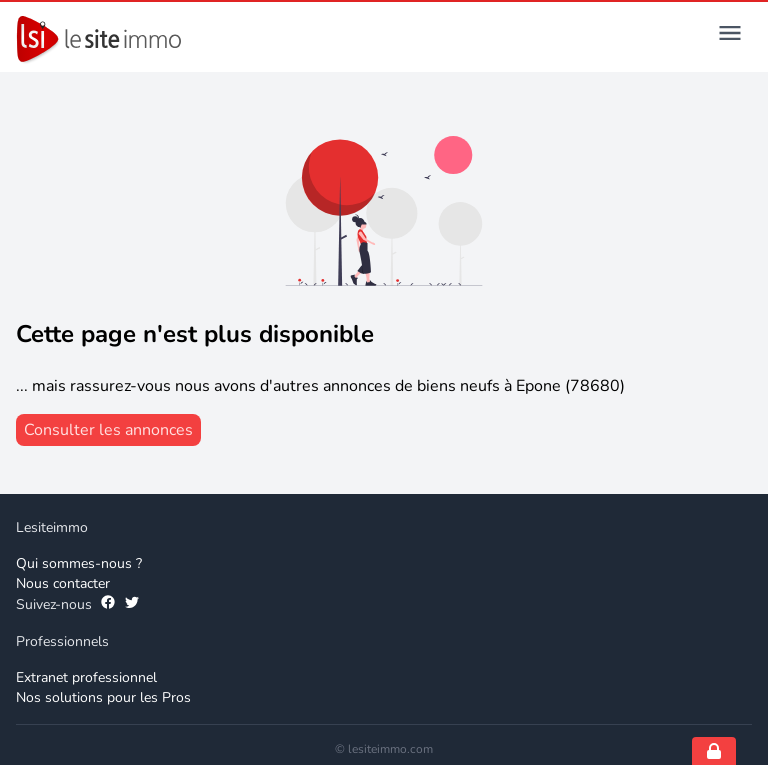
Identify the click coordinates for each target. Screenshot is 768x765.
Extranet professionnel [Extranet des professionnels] (86, 677)
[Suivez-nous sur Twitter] (132, 605)
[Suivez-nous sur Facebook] (108, 605)
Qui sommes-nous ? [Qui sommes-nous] (79, 563)
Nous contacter (63, 583)
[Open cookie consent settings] (714, 751)
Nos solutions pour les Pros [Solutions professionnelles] (103, 697)
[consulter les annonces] (108, 430)
